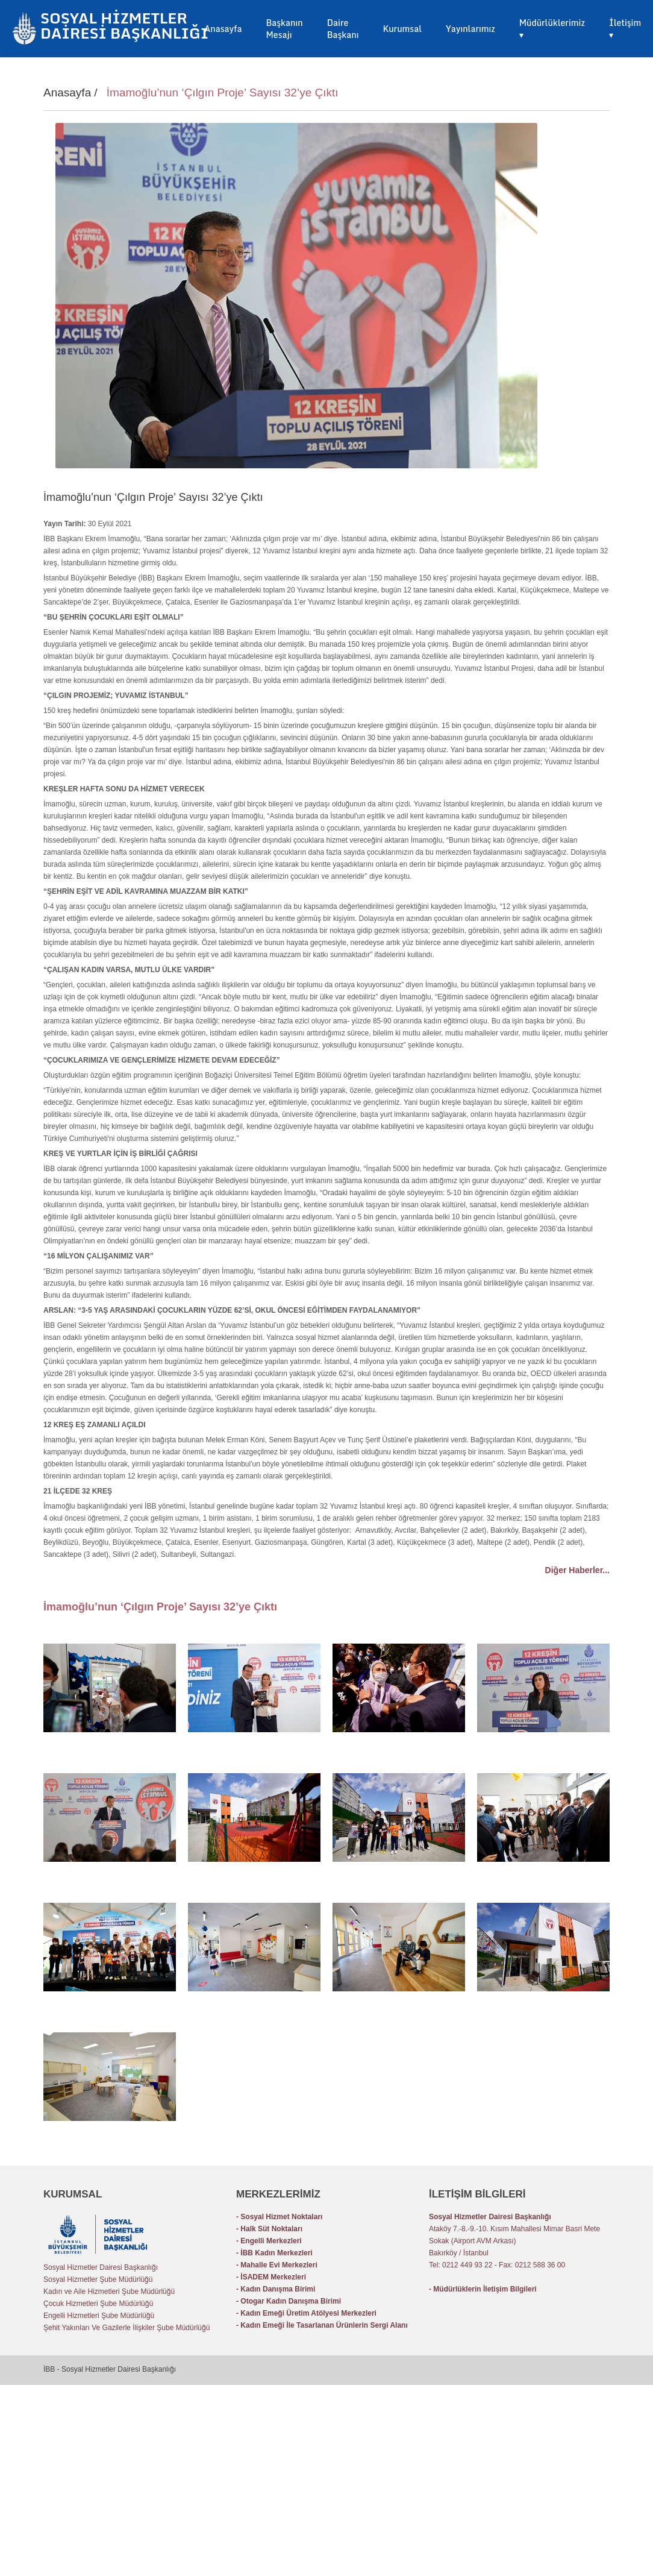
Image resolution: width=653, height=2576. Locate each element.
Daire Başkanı (343, 29)
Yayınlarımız (470, 29)
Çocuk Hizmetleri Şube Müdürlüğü (98, 2303)
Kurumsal (402, 29)
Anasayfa (223, 29)
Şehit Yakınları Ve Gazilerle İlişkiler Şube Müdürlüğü (126, 2327)
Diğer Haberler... (577, 1570)
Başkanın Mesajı (284, 29)
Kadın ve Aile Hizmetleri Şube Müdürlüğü (109, 2291)
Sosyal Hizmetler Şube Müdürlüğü (97, 2279)
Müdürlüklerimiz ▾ (552, 29)
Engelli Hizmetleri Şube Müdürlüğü (98, 2315)
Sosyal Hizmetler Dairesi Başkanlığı (100, 2267)
